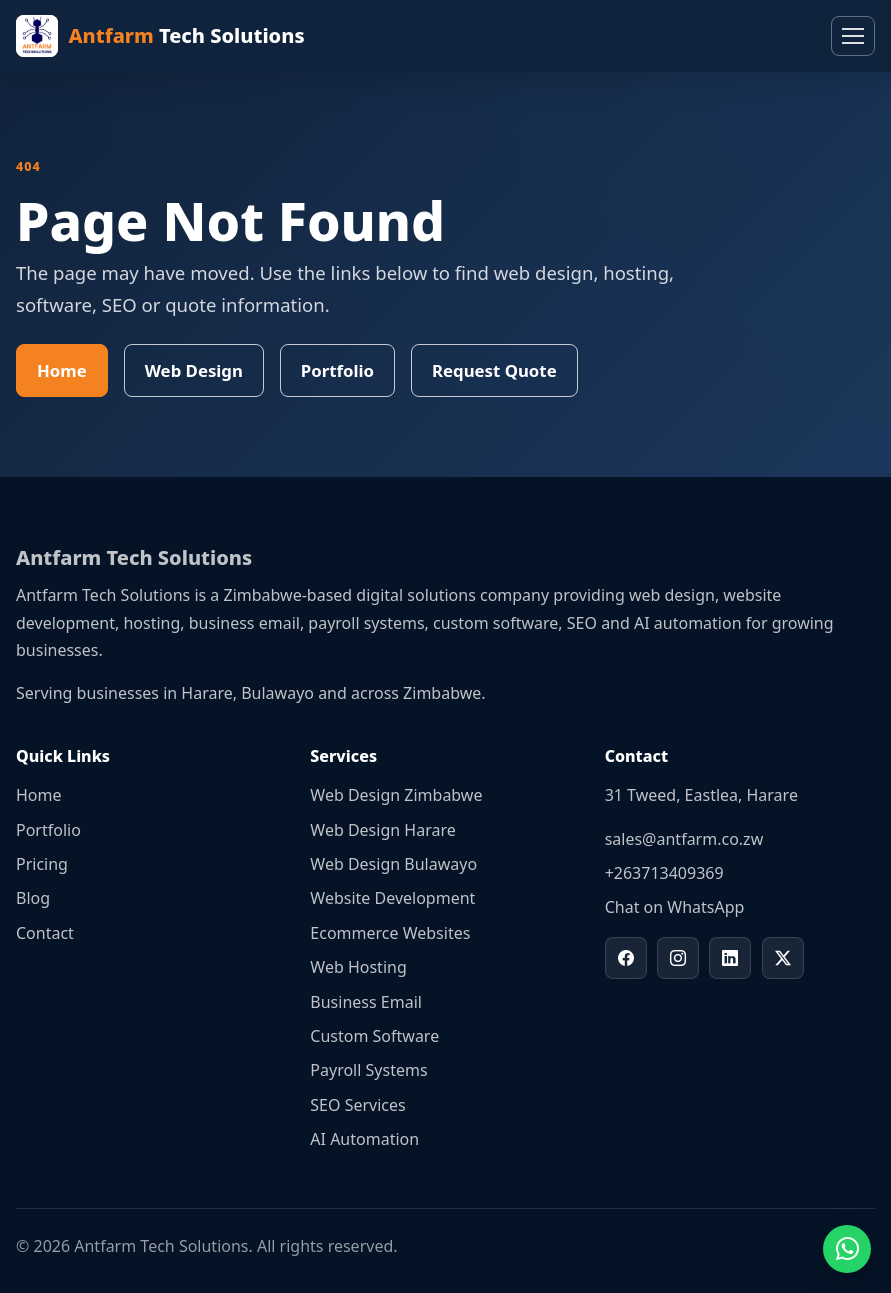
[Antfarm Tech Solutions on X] (783, 958)
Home (62, 370)
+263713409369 (664, 873)
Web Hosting (358, 967)
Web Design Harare (382, 830)
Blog (33, 898)
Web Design (194, 370)
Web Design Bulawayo (393, 864)
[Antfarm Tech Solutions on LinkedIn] (730, 958)
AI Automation (364, 1139)
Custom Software (374, 1036)
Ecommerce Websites (390, 933)
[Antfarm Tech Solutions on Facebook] (626, 958)
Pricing (42, 864)
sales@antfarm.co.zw (684, 839)
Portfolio (337, 370)
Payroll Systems (368, 1070)
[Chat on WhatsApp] (847, 1249)
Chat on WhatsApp (675, 907)
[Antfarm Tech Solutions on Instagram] (678, 958)
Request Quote (494, 370)
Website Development (392, 898)
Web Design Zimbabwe (396, 795)
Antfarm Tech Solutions (134, 557)
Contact (45, 933)
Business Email (366, 1002)
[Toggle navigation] (853, 36)
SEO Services (357, 1105)
